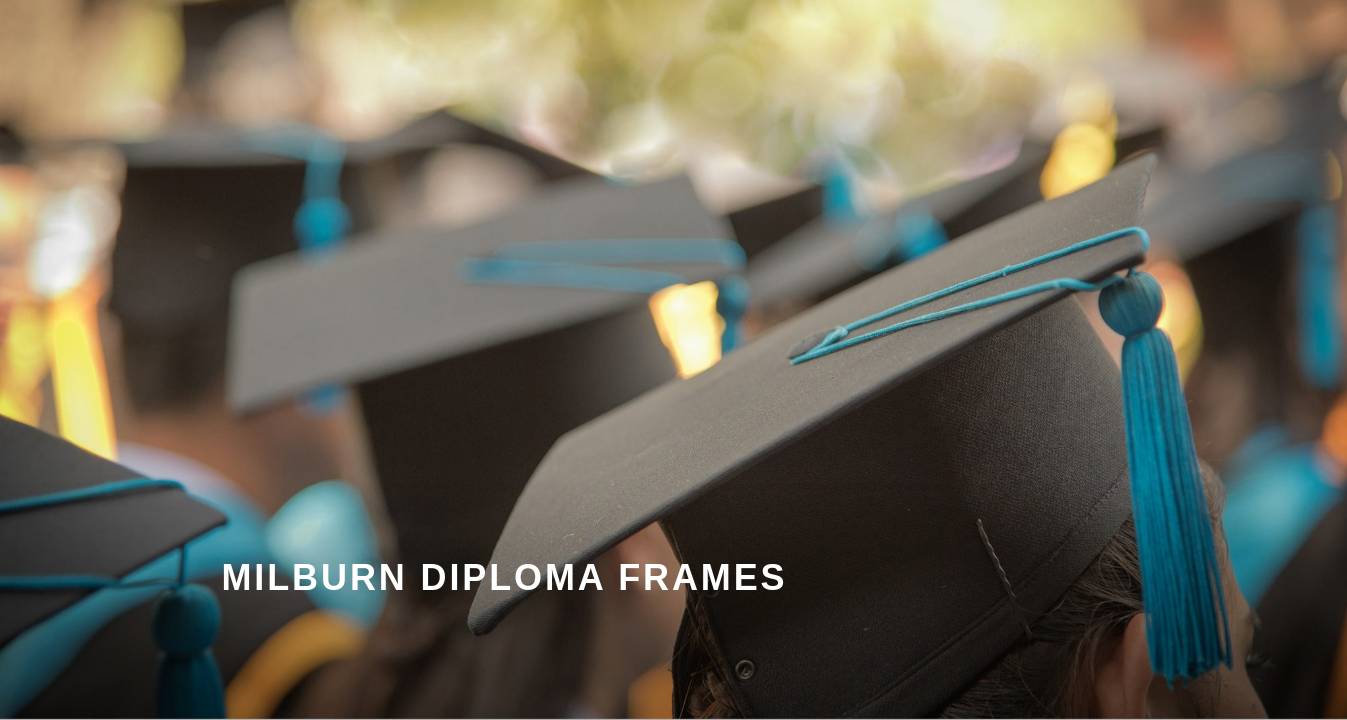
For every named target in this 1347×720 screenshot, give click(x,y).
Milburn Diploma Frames (505, 577)
